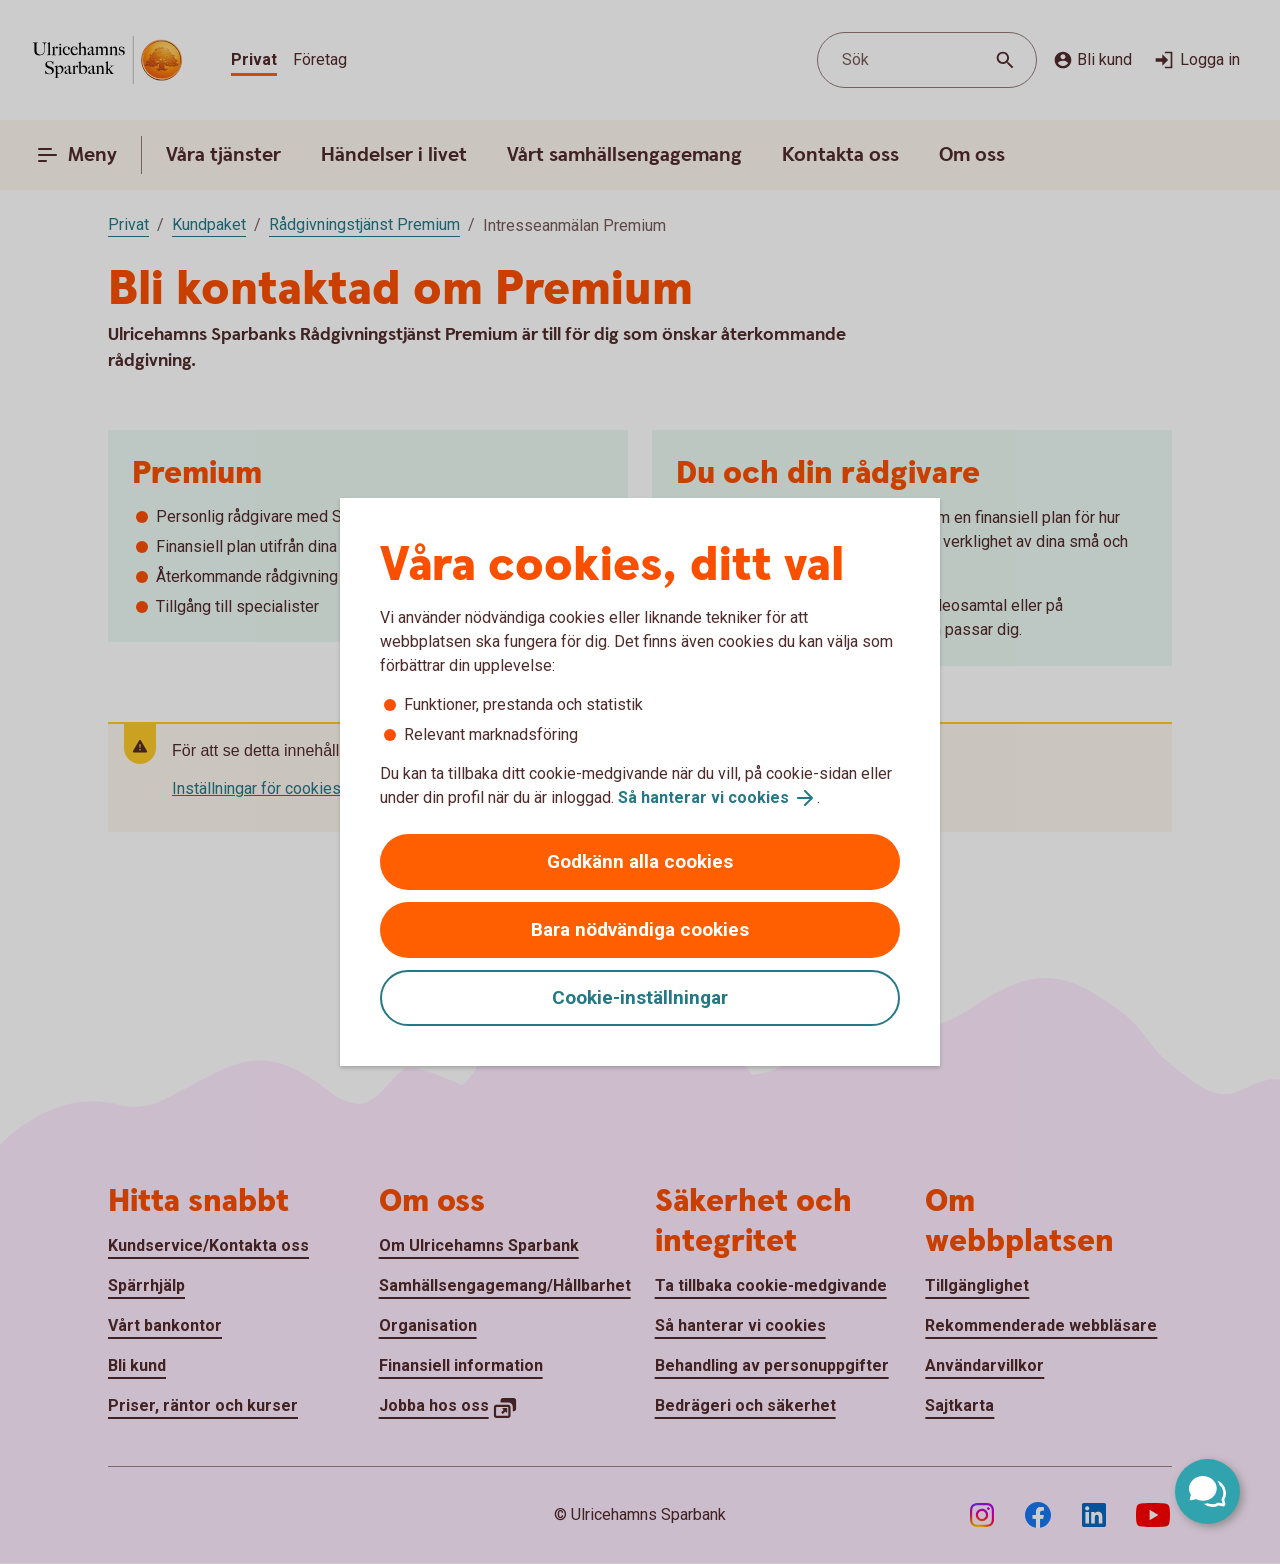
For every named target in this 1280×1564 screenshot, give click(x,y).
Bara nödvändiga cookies (640, 929)
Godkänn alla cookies (640, 861)
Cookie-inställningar (640, 997)
